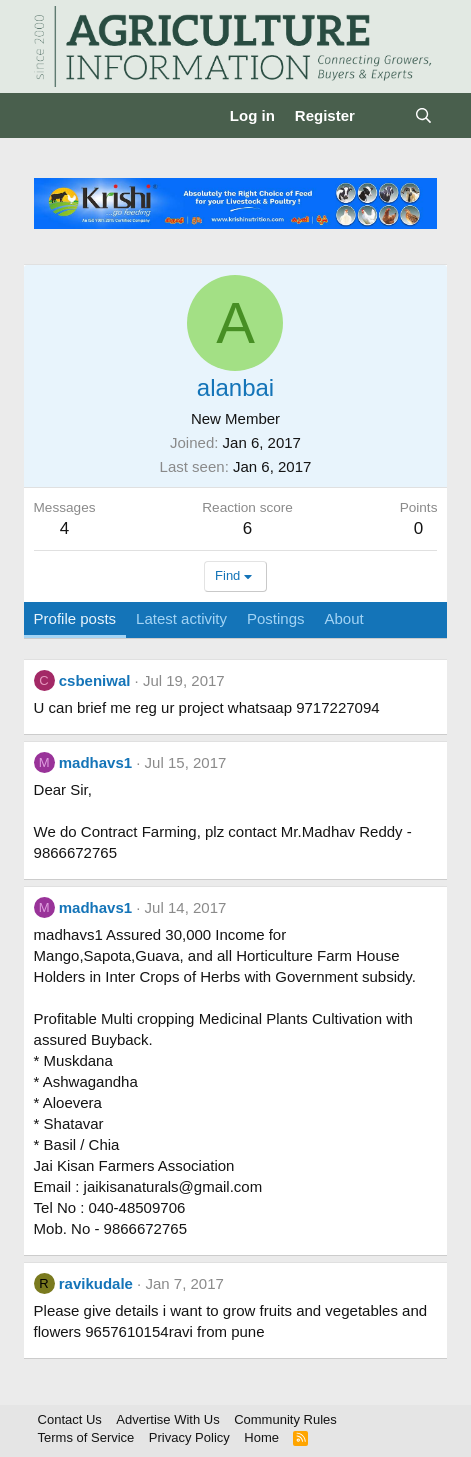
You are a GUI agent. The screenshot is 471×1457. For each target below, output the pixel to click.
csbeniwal (95, 680)
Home (261, 1437)
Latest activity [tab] (181, 618)
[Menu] (51, 116)
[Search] (423, 115)
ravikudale (96, 1283)
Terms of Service (86, 1437)
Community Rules (285, 1419)
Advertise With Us (167, 1419)
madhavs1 (95, 762)
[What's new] (384, 115)
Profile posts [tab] (75, 618)
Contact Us (70, 1419)
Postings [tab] (276, 618)
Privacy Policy (189, 1437)
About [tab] (344, 618)
